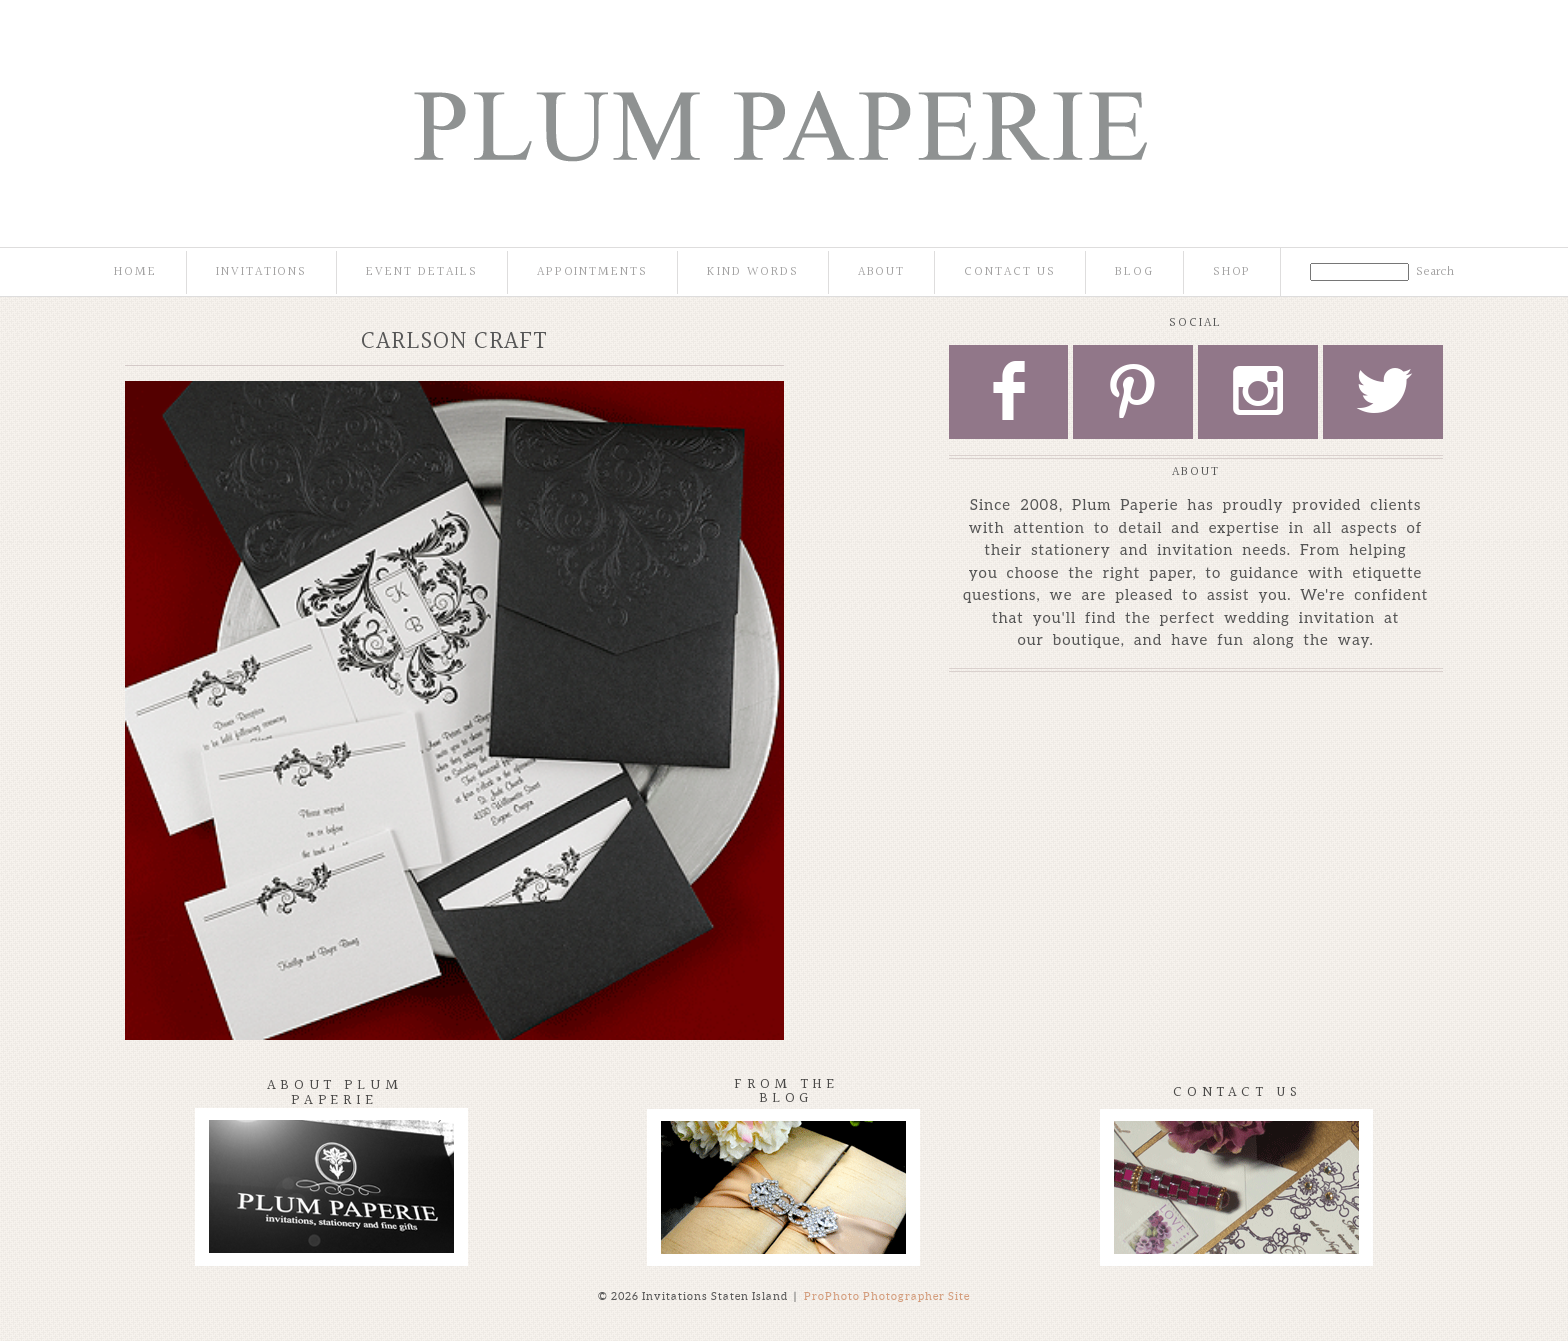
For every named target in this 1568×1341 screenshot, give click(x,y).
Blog (1134, 272)
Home (135, 272)
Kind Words (753, 272)
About (882, 272)
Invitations (261, 272)
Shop (1232, 272)
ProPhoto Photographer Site (887, 1296)
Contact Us (1010, 272)
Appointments (592, 272)
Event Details (421, 272)
